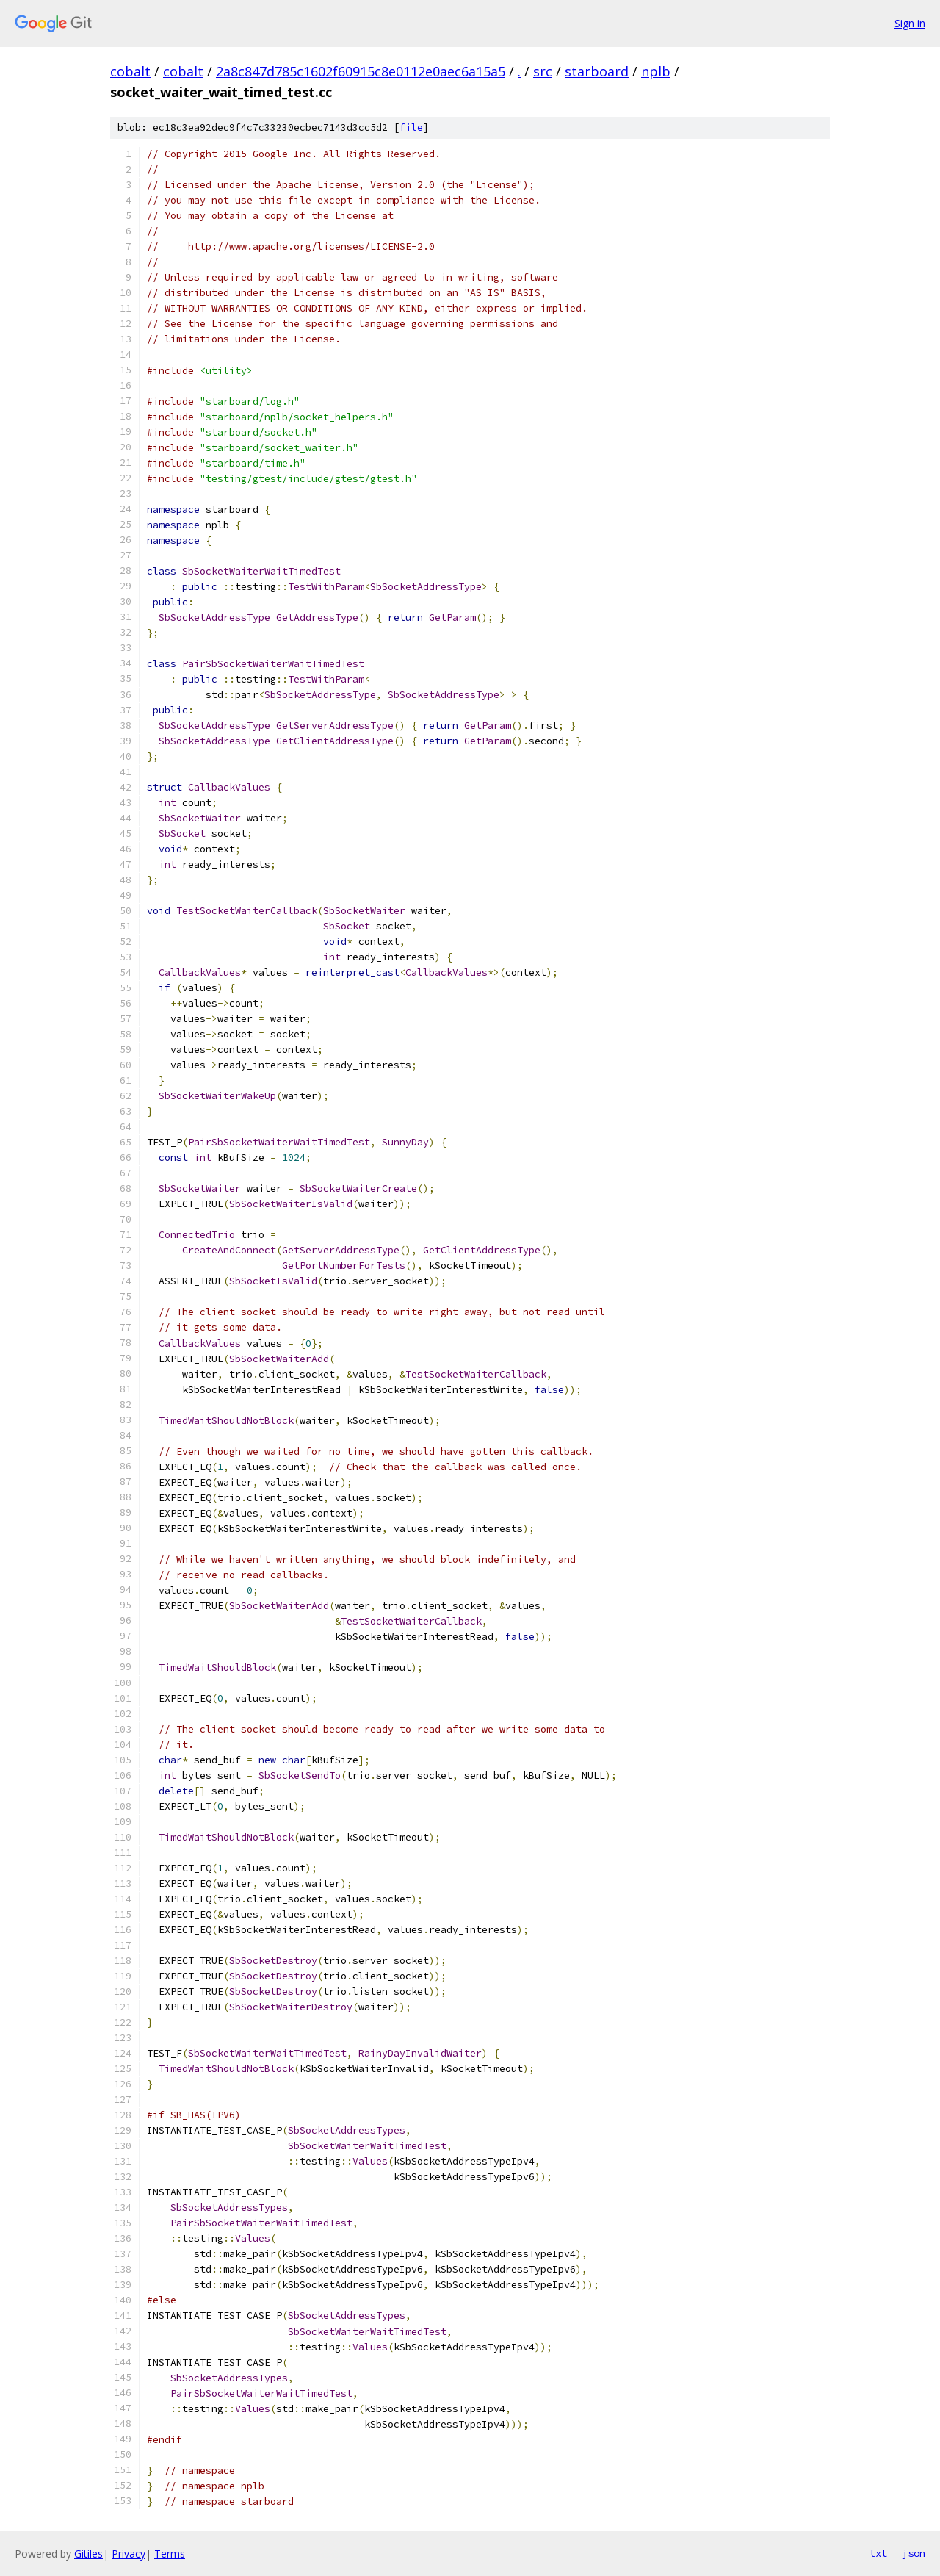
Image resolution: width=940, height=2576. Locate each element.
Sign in (909, 23)
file (411, 127)
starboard (597, 71)
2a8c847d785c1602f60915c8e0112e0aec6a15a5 (360, 71)
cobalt (130, 71)
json (913, 2553)
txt (878, 2553)
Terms (169, 2554)
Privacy (128, 2554)
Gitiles (88, 2554)
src (542, 71)
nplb (655, 71)
